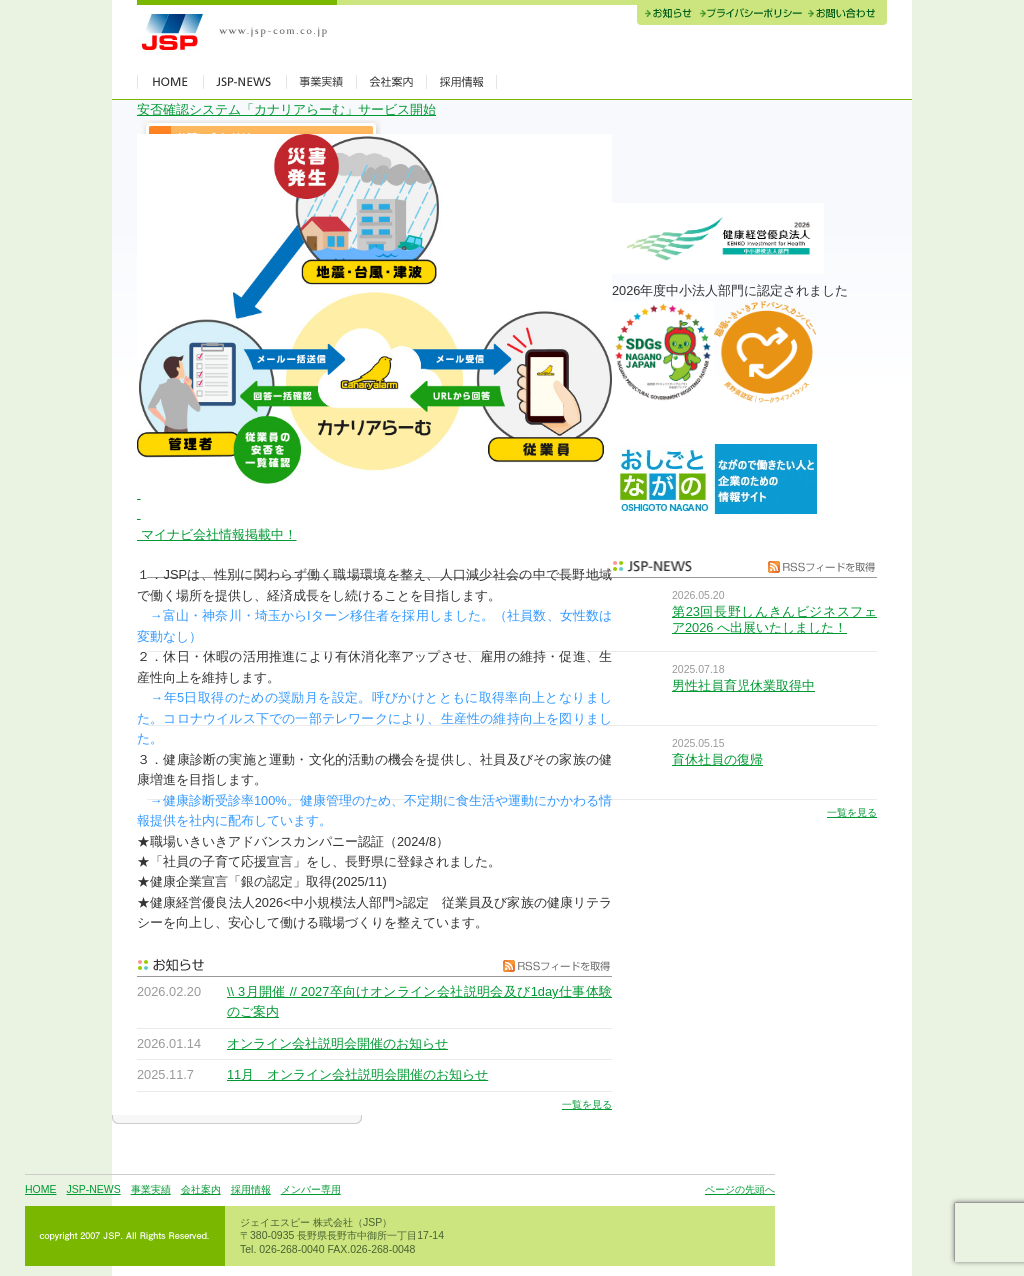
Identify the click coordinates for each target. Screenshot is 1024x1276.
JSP (237, 32)
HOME (40, 1189)
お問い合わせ (846, 15)
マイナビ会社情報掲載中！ (217, 534)
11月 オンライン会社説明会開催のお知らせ (357, 1074)
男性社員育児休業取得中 (743, 685)
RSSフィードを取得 (552, 965)
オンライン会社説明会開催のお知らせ (337, 1043)
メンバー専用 (311, 1189)
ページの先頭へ (740, 1189)
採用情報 (251, 1189)
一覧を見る (587, 1104)
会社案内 (201, 1189)
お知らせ (666, 15)
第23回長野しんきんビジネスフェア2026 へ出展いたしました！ (774, 619)
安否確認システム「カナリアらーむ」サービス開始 (286, 109)
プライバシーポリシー (750, 15)
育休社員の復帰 (717, 759)
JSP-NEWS (93, 1189)
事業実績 (151, 1189)
